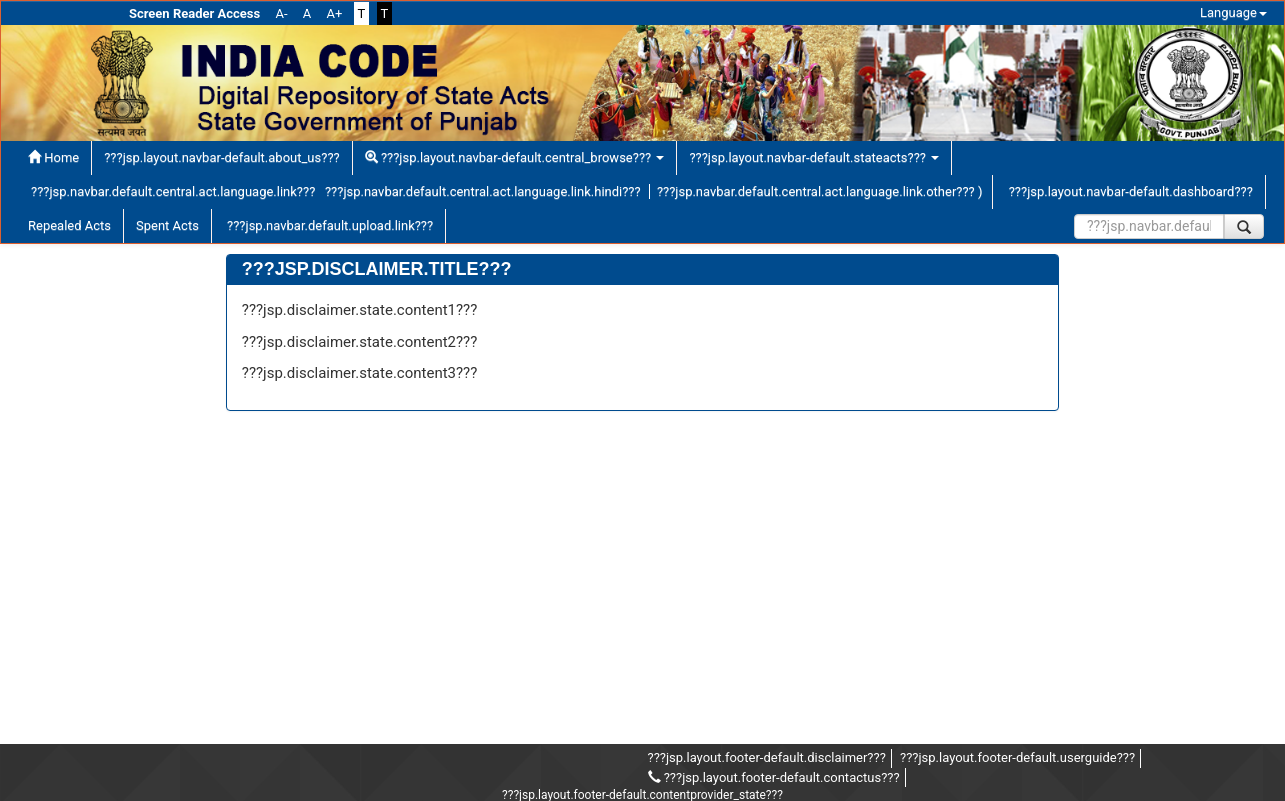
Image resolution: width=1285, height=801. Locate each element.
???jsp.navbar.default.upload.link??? (328, 225)
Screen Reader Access (194, 13)
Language (1233, 12)
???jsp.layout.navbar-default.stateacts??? (814, 157)
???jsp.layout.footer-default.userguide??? (1017, 757)
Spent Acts (167, 225)
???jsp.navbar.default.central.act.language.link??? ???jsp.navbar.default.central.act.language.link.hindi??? (336, 191)
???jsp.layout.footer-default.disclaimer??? (767, 757)
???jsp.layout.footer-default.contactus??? (774, 777)
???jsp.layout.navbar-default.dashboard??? (1128, 191)
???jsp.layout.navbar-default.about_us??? (221, 157)
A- (282, 13)
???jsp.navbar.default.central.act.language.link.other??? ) (820, 191)
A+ (334, 13)
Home (53, 157)
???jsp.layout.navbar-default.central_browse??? (515, 157)
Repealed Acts (69, 225)
